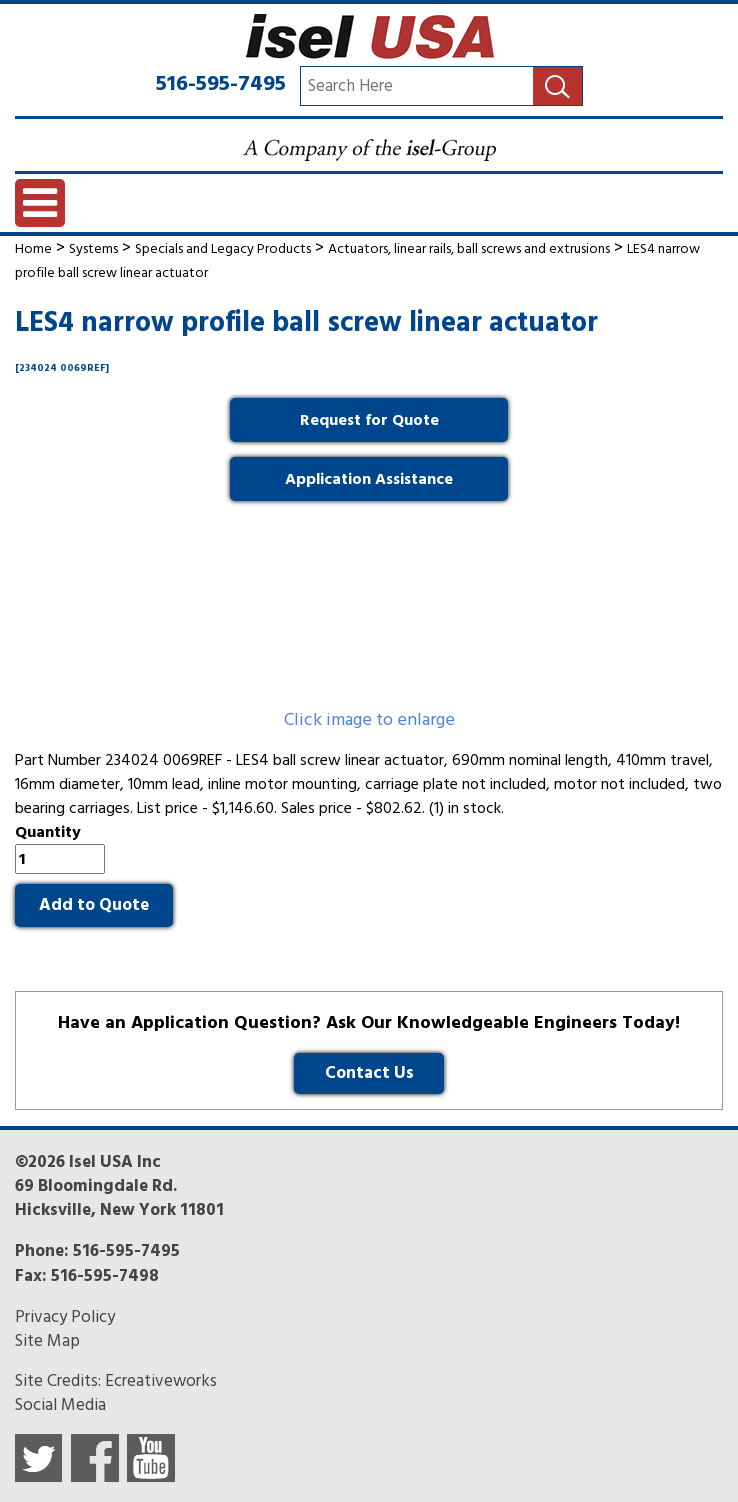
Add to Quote (94, 905)
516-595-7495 (221, 83)
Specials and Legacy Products (223, 248)
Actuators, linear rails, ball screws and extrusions (469, 248)
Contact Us (369, 1073)
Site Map (47, 1341)
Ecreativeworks (161, 1381)
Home (33, 248)
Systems (93, 248)
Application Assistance (369, 479)
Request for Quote (369, 420)
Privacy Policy (65, 1317)
